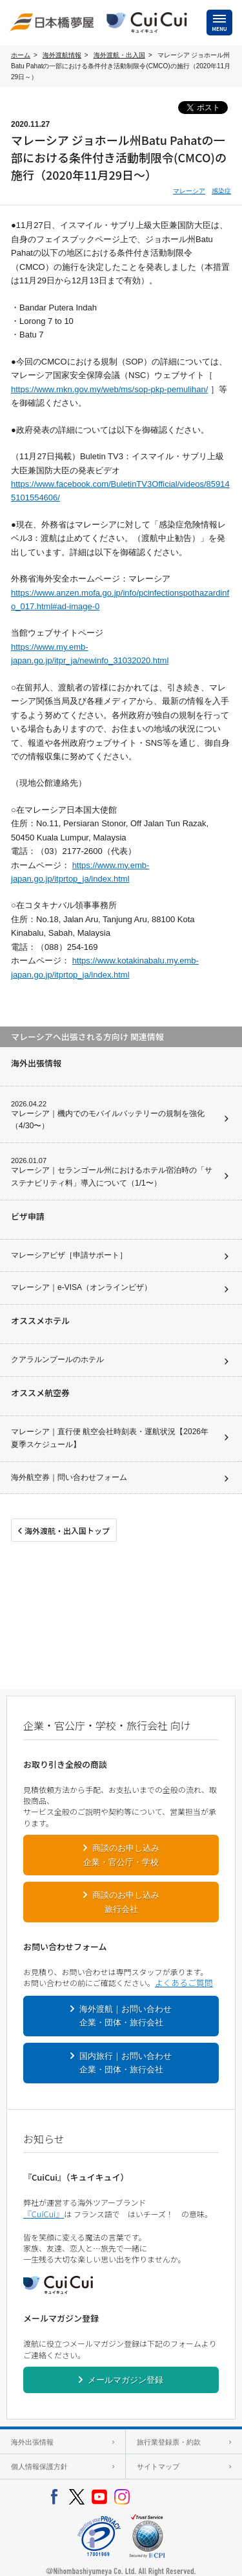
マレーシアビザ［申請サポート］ (69, 1255)
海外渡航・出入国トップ (67, 1530)
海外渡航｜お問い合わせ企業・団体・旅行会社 (125, 2015)
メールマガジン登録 (125, 2380)
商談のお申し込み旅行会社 (125, 1901)
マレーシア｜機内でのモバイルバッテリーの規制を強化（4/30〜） (108, 1120)
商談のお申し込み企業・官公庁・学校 (121, 1854)
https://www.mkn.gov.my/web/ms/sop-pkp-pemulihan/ (109, 389)
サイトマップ (158, 2466)
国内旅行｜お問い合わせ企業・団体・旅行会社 (125, 2062)
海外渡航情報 (62, 55)
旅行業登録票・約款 (169, 2442)
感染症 (221, 190)
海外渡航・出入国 (119, 55)
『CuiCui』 (43, 2214)
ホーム (20, 55)
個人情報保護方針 (39, 2466)
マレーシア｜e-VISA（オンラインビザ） (81, 1287)
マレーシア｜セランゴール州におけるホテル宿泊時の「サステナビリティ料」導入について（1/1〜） (111, 1177)
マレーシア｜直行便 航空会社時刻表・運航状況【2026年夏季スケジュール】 (109, 1438)
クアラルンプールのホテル (57, 1359)
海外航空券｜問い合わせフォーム (69, 1477)
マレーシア (189, 190)
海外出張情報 (32, 2442)
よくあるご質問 (184, 1982)
